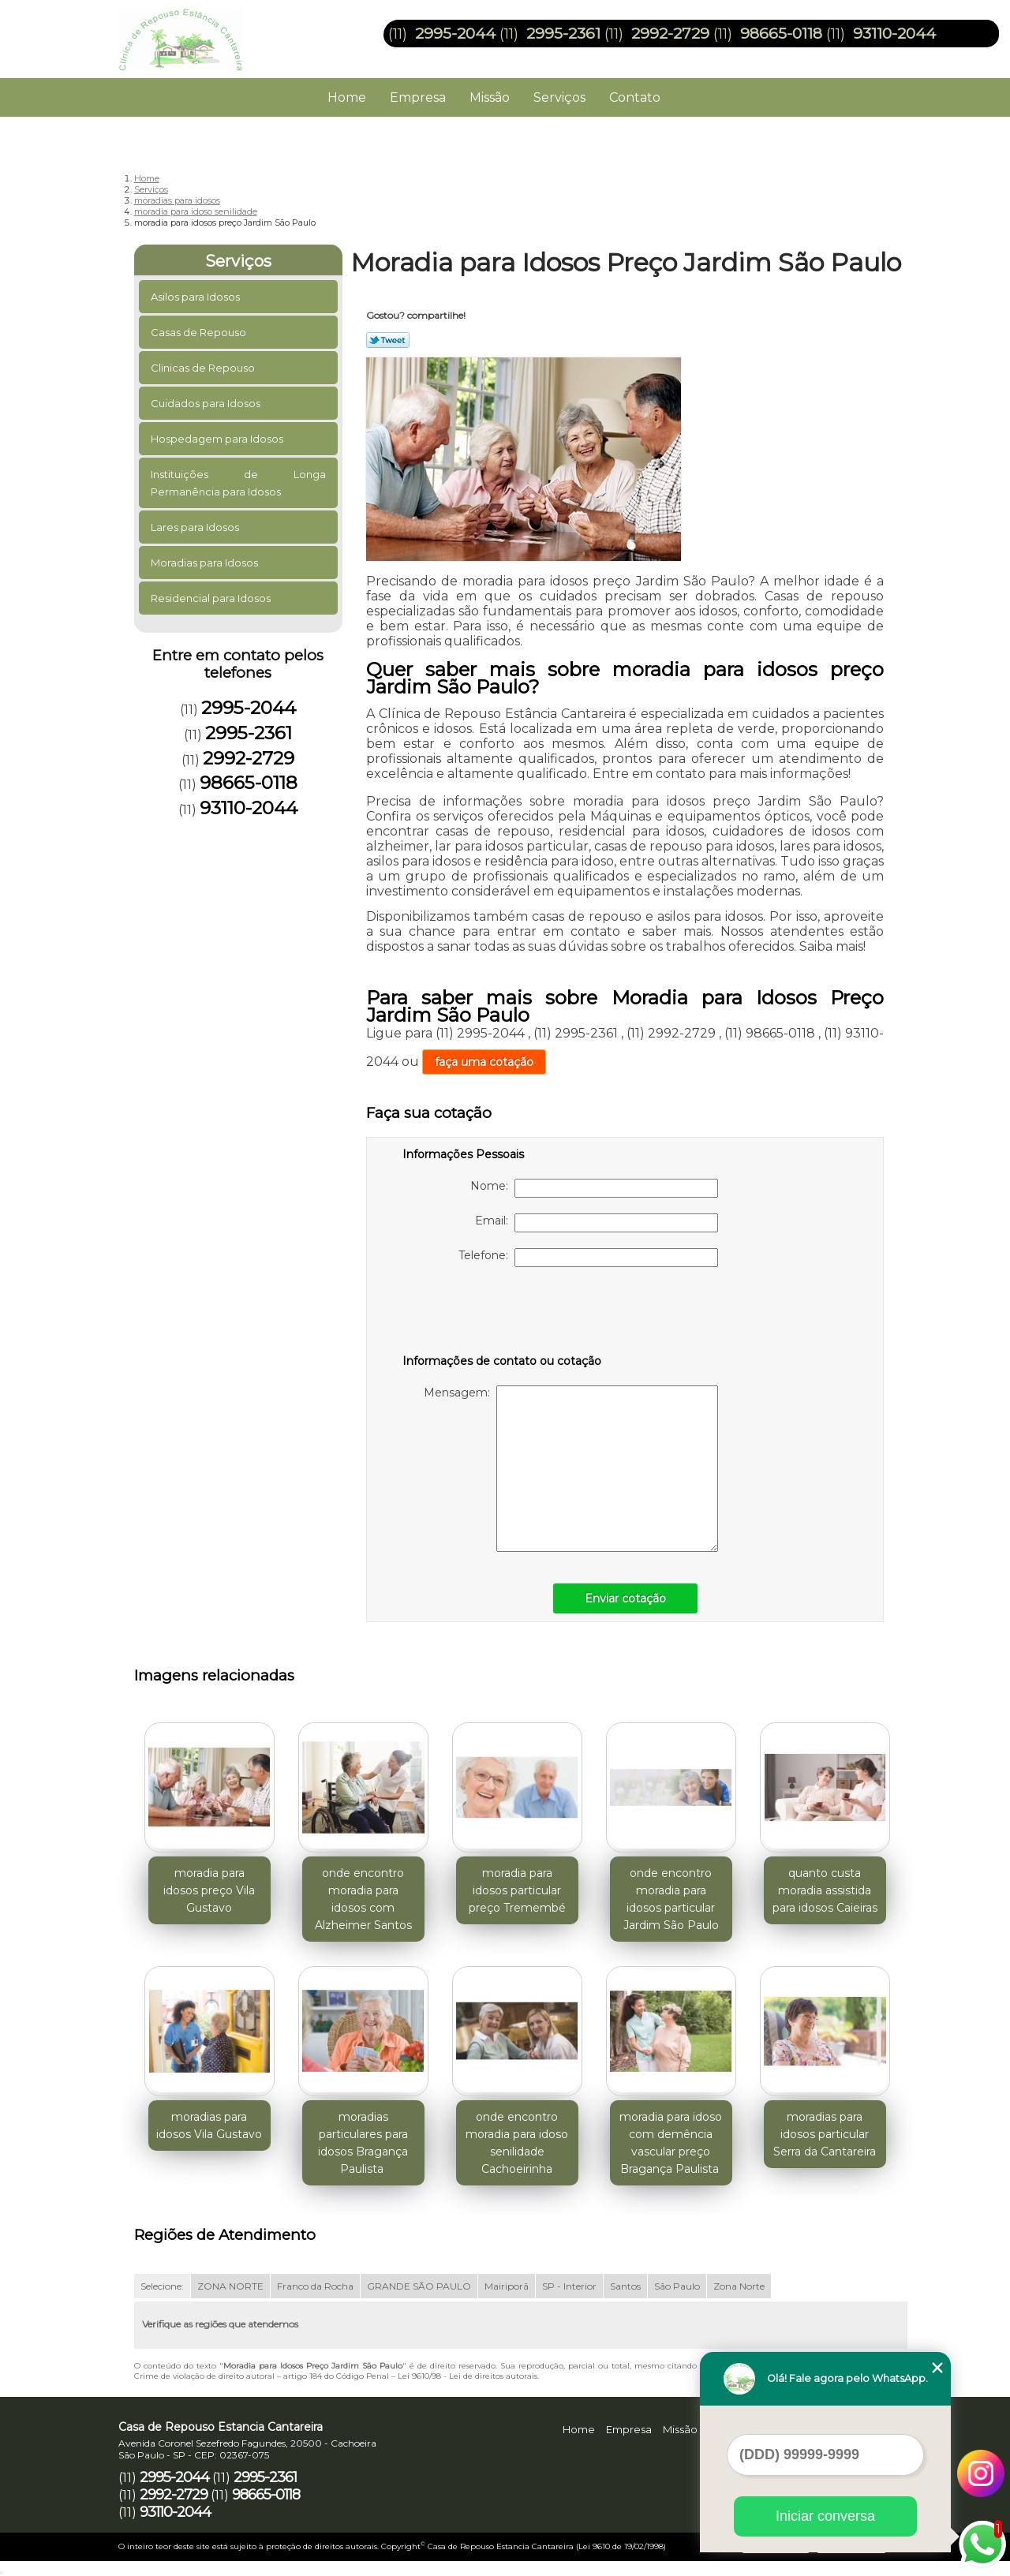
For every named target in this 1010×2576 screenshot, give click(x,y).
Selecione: (162, 2286)
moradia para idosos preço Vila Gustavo (209, 1890)
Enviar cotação (625, 1598)
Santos (625, 2286)
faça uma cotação (484, 1062)
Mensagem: (571, 1468)
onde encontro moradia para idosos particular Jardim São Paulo (671, 1899)
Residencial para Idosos (212, 598)
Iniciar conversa (825, 2516)
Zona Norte (739, 2286)
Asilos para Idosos (196, 296)
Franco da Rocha (315, 2286)
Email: (596, 1222)
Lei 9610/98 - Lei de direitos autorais (467, 2376)
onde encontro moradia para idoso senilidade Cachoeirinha (517, 2143)
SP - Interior (569, 2286)
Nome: (594, 1188)
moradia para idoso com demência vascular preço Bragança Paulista (670, 2143)
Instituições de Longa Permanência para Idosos (239, 483)
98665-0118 (781, 33)
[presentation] (503, 1313)
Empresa (418, 97)
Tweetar (388, 340)
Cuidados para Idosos (207, 403)
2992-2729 (670, 33)
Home (346, 97)
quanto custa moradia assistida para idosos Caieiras (824, 1890)
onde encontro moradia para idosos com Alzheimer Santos (363, 1899)
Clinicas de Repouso (204, 367)
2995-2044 (455, 33)
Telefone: (588, 1257)
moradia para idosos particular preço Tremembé (517, 1890)
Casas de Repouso (200, 332)
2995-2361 (563, 33)
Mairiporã (506, 2286)
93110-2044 (894, 33)
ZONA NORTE (230, 2286)
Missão (489, 97)
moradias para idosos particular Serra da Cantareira (824, 2134)
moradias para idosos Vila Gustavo (209, 2125)
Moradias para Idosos (205, 562)
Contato (634, 97)
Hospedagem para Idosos (218, 438)
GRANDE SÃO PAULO (419, 2286)
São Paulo (677, 2286)
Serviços (559, 97)
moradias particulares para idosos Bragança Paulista (363, 2143)
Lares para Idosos (196, 527)
